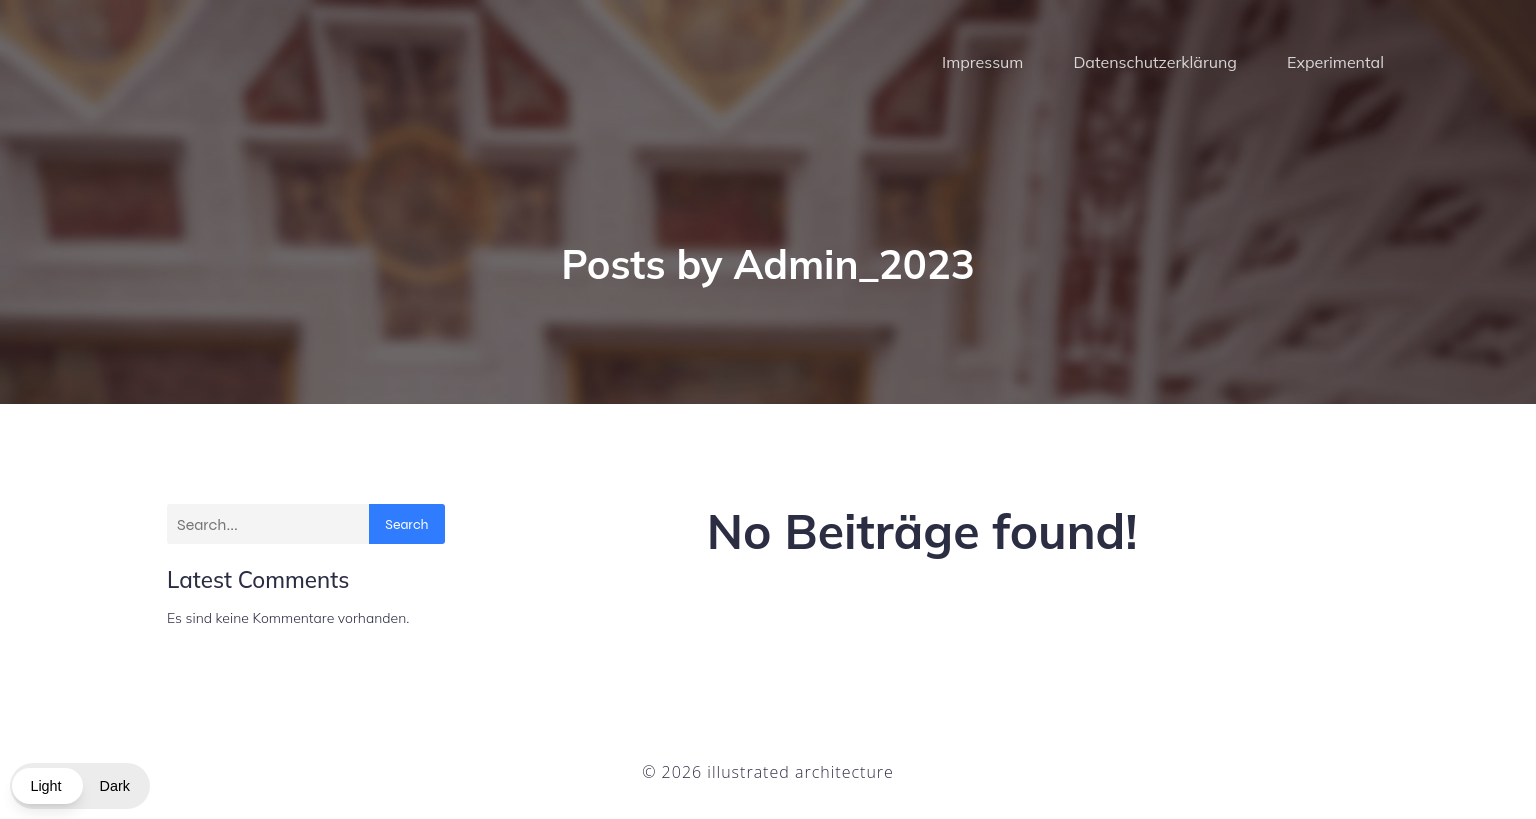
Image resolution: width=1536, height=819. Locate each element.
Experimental (1335, 65)
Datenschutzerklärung (1155, 65)
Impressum (982, 65)
